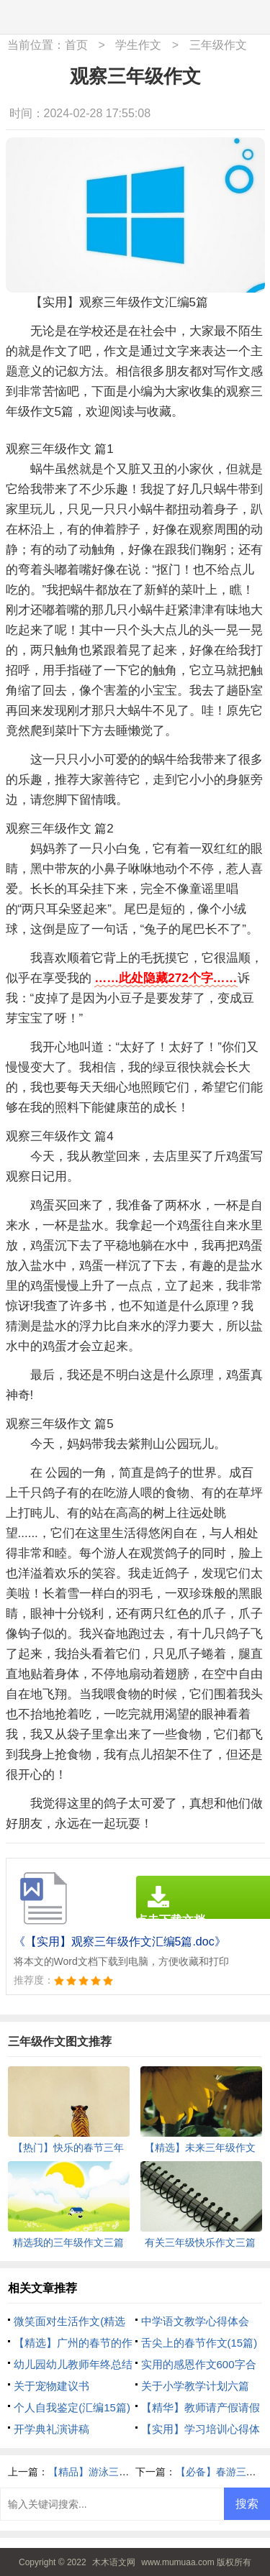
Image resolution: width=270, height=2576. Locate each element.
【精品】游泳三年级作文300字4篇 (125, 2472)
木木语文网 (113, 2562)
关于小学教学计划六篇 (195, 2386)
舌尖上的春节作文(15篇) (199, 2343)
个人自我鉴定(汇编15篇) (72, 2407)
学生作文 (138, 45)
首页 (76, 45)
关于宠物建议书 (51, 2386)
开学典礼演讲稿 (51, 2429)
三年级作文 (218, 45)
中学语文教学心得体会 (195, 2321)
